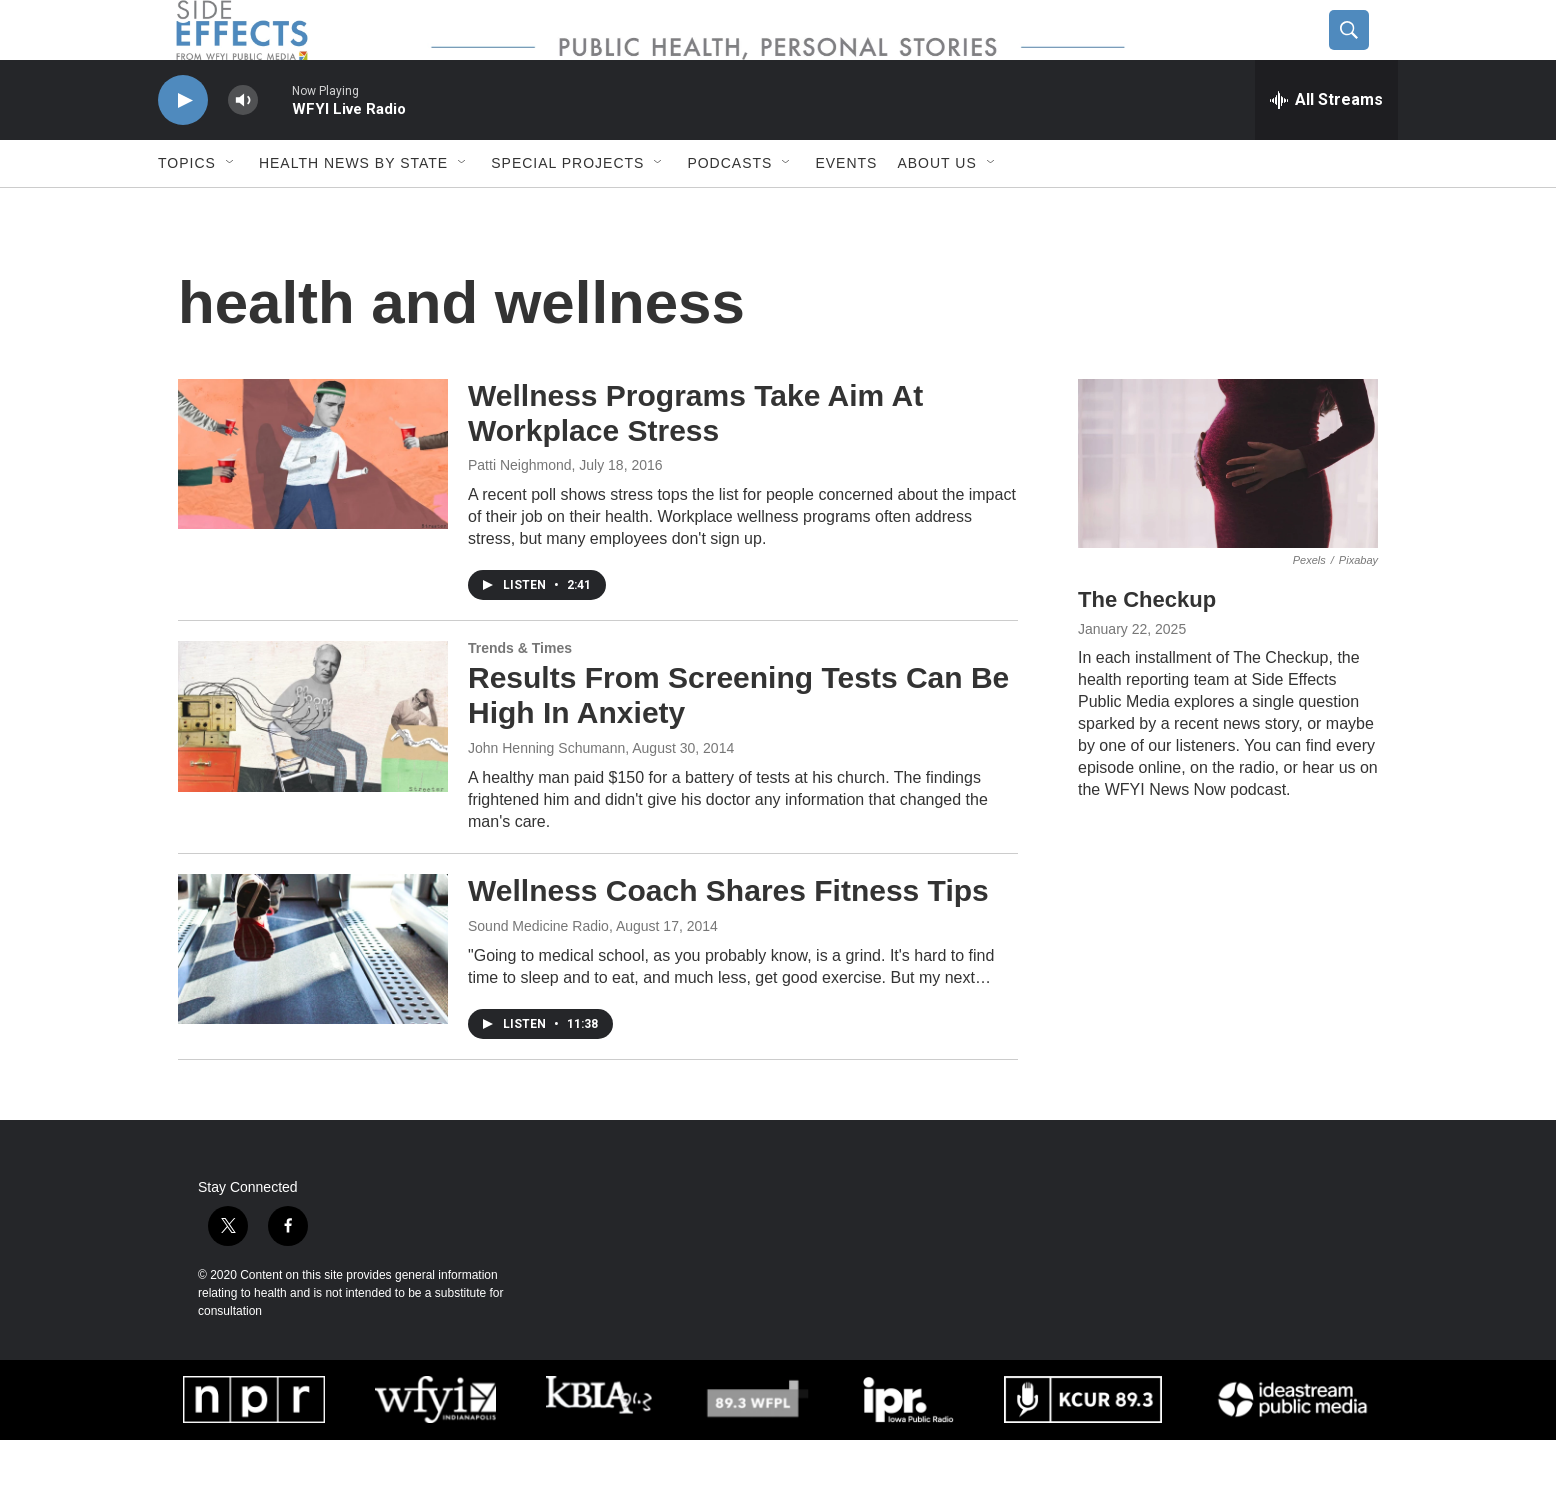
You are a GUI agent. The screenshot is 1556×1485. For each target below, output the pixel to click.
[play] (183, 145)
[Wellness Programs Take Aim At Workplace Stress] (313, 499)
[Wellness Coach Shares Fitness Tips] (313, 994)
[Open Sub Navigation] (231, 208)
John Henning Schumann (546, 793)
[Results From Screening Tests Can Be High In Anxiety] (313, 761)
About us (936, 208)
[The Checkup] (1228, 508)
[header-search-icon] (1365, 53)
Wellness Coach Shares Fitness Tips (728, 935)
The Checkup (1147, 644)
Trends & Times (520, 693)
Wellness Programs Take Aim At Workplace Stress (695, 458)
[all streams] (1326, 145)
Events (846, 208)
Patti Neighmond (520, 510)
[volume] (243, 145)
